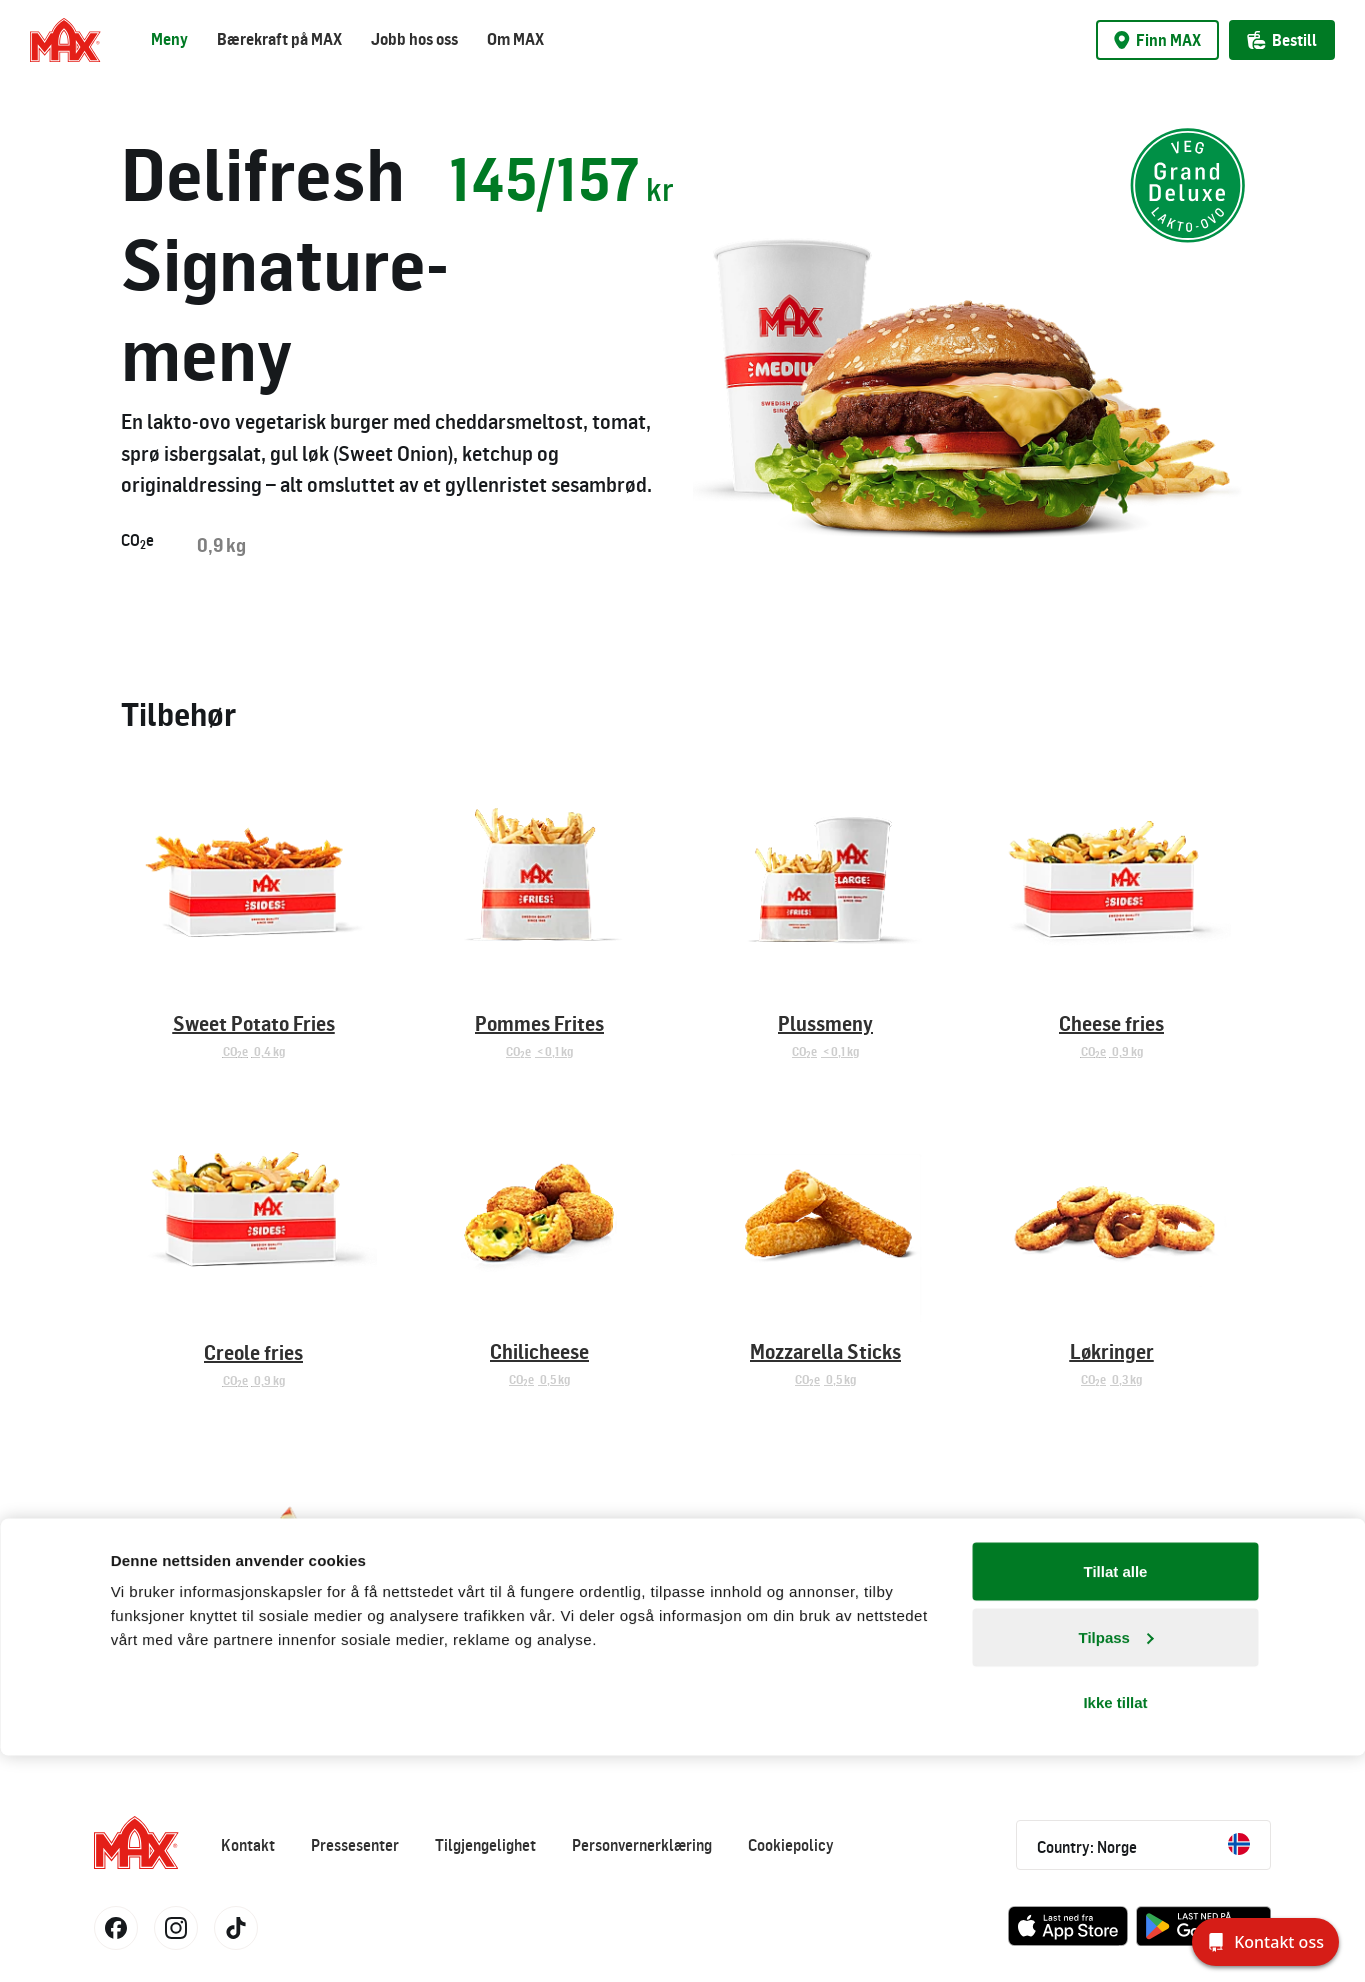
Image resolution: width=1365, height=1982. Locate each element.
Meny (169, 39)
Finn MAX (1157, 40)
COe (137, 541)
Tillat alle (1116, 1797)
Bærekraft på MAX (279, 39)
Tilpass (1116, 1863)
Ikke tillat (1115, 1928)
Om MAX (515, 39)
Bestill (1282, 40)
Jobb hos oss (414, 39)
